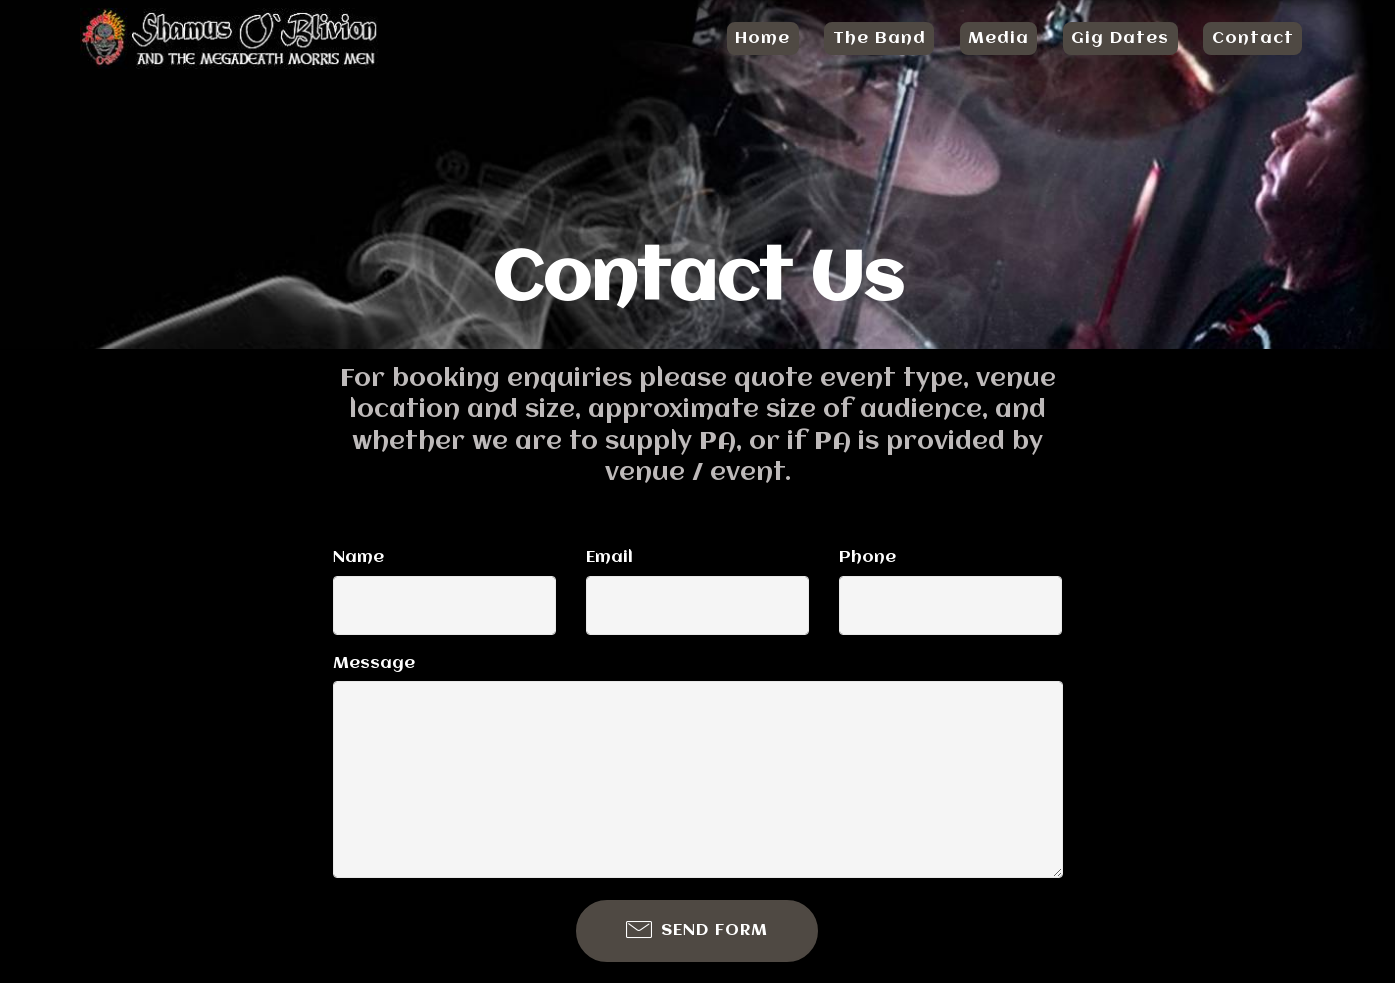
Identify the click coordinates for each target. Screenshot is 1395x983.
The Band (879, 38)
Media (998, 38)
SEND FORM (697, 931)
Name (358, 557)
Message (374, 663)
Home (762, 38)
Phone (867, 557)
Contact (1253, 38)
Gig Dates (1120, 38)
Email (609, 557)
